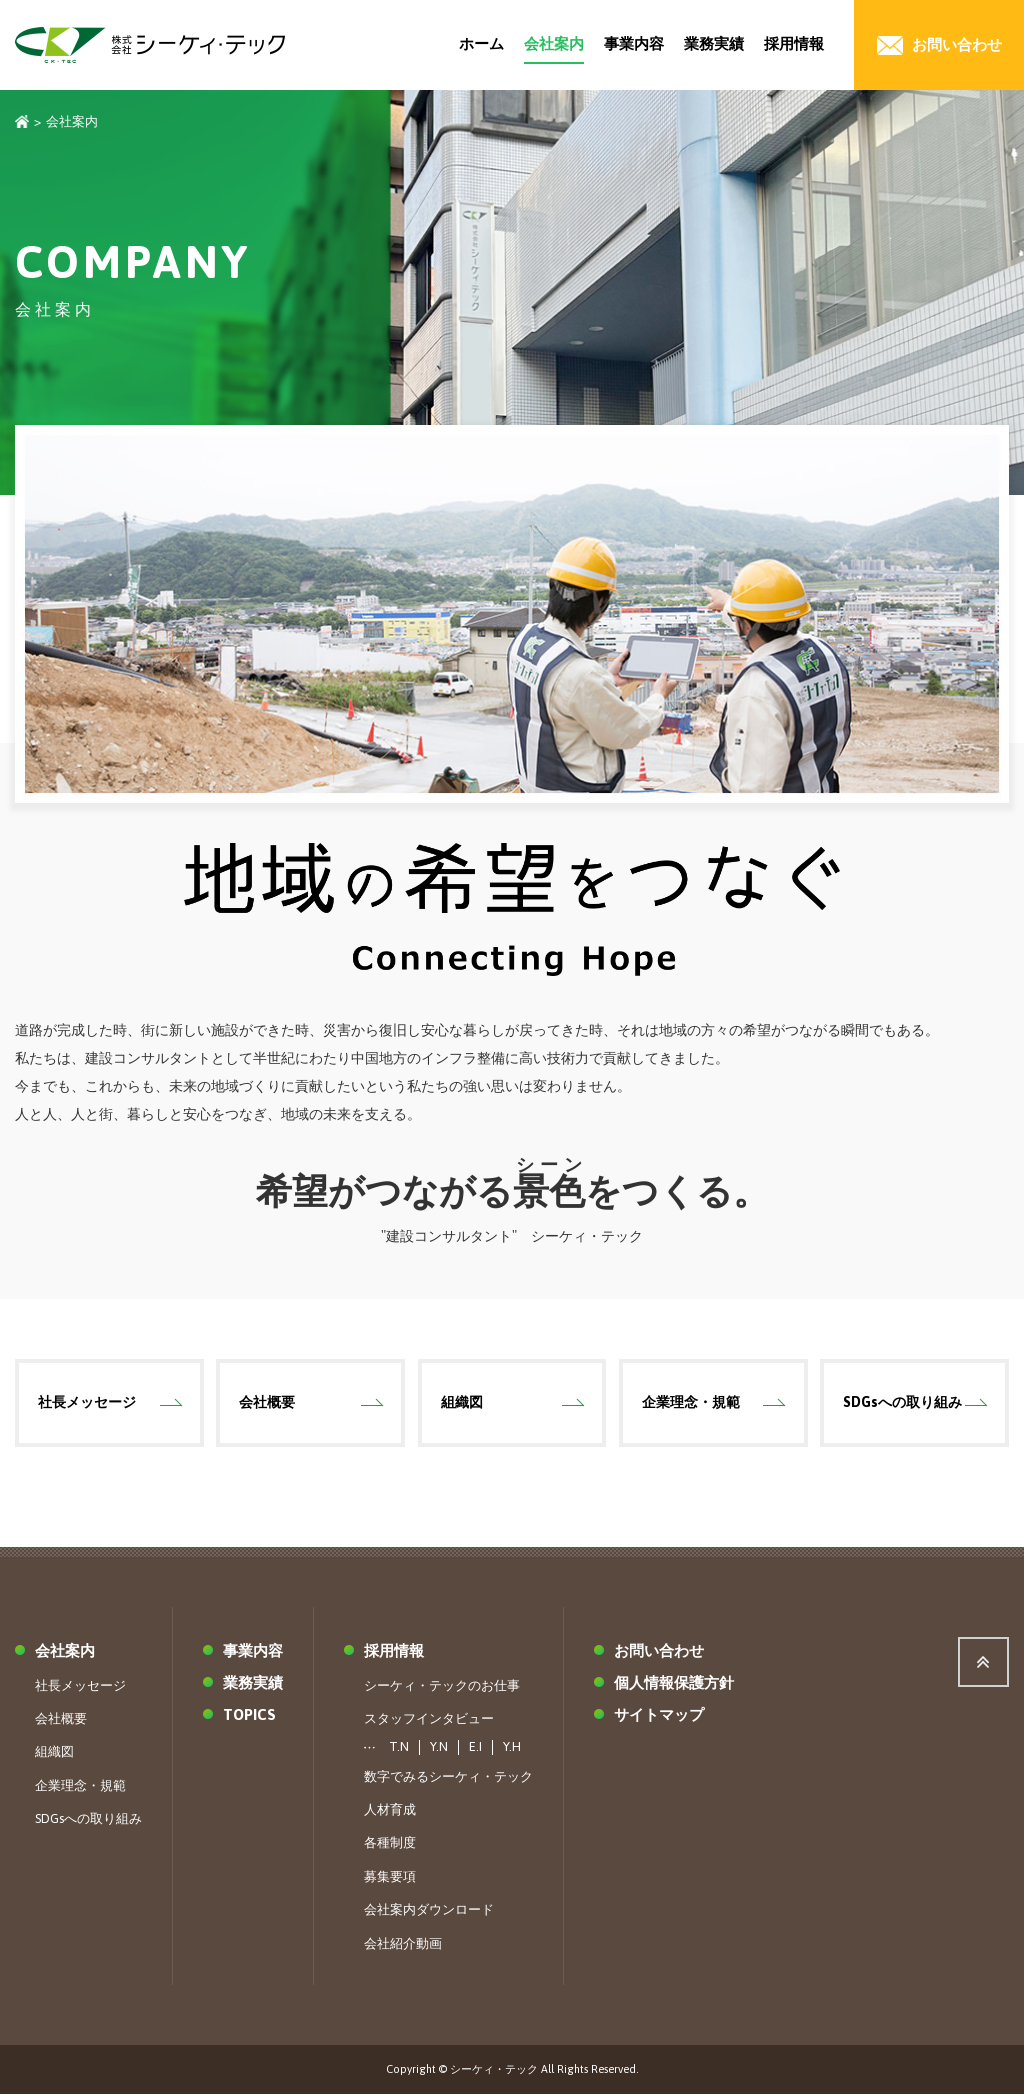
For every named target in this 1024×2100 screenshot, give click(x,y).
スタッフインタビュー (429, 1723)
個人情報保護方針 (674, 1687)
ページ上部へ (984, 1667)
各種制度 (390, 1848)
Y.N (439, 1752)
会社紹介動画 (403, 1948)
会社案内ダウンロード (429, 1915)
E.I (475, 1752)
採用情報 (794, 43)
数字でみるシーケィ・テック (448, 1781)
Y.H (512, 1752)
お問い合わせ (659, 1655)
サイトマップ (659, 1719)
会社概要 (268, 1405)
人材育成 (390, 1814)
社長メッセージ (88, 1405)
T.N (399, 1752)
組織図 (463, 1405)
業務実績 (714, 43)
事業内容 (634, 43)
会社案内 (554, 43)
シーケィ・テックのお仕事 (442, 1690)
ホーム (481, 43)
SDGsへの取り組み (903, 1405)
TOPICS (249, 1719)
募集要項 (390, 1881)
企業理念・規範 (692, 1405)
